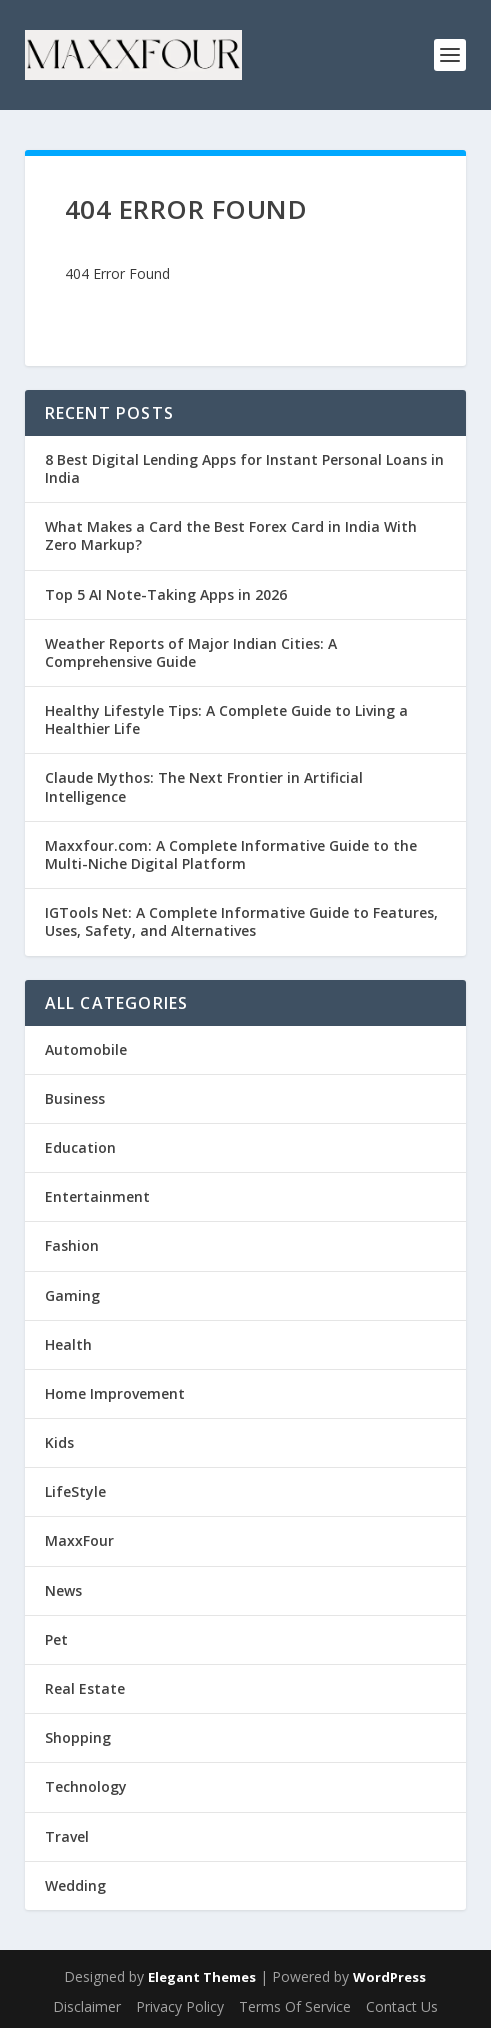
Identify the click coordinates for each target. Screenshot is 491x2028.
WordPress (389, 1977)
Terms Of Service (295, 2006)
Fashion (72, 1245)
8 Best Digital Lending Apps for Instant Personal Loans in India (244, 468)
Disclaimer (87, 2006)
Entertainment (97, 1196)
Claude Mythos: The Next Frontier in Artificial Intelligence (204, 786)
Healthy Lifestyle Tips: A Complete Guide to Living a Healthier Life (226, 719)
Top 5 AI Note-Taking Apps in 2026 (166, 594)
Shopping (78, 1737)
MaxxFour (79, 1540)
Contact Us (402, 2006)
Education (80, 1147)
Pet (56, 1639)
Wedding (75, 1885)
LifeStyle (75, 1491)
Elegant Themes (202, 1977)
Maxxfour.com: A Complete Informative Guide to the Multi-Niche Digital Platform (231, 854)
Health (68, 1344)
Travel (67, 1836)
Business (75, 1098)
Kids (59, 1442)
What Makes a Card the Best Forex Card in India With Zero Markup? (231, 535)
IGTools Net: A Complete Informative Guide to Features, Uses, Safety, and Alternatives (241, 921)
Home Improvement (115, 1393)
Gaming (72, 1295)
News (63, 1590)
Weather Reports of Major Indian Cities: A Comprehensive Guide (191, 652)
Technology (86, 1786)
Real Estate (85, 1688)
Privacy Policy (180, 2006)
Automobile (86, 1049)
